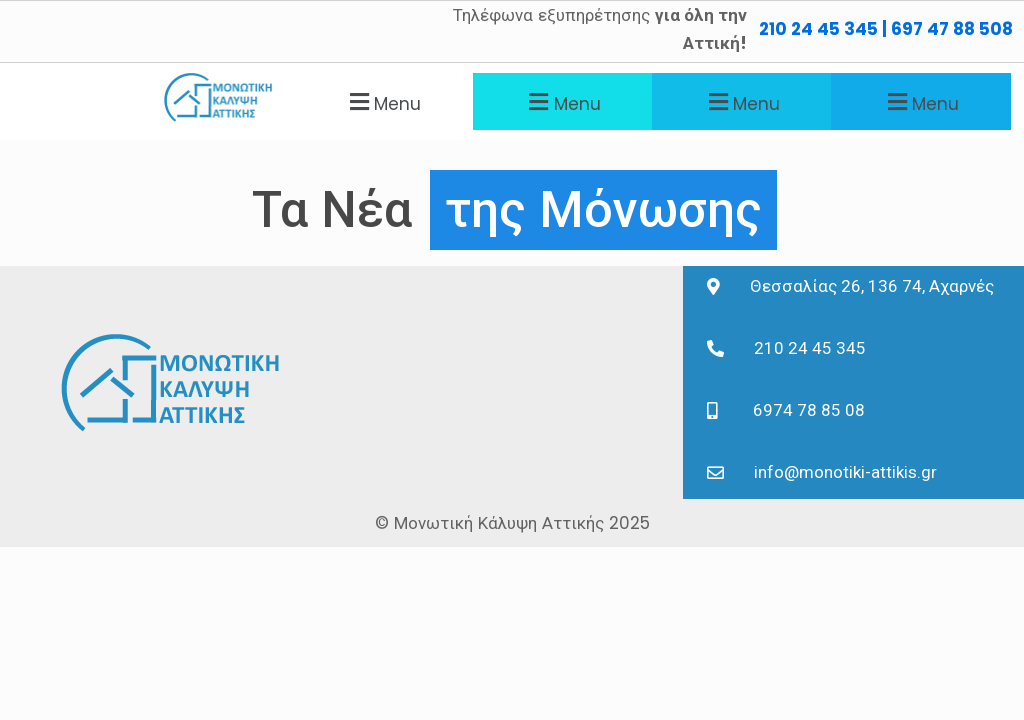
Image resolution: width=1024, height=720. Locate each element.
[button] (382, 101)
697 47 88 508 (952, 29)
